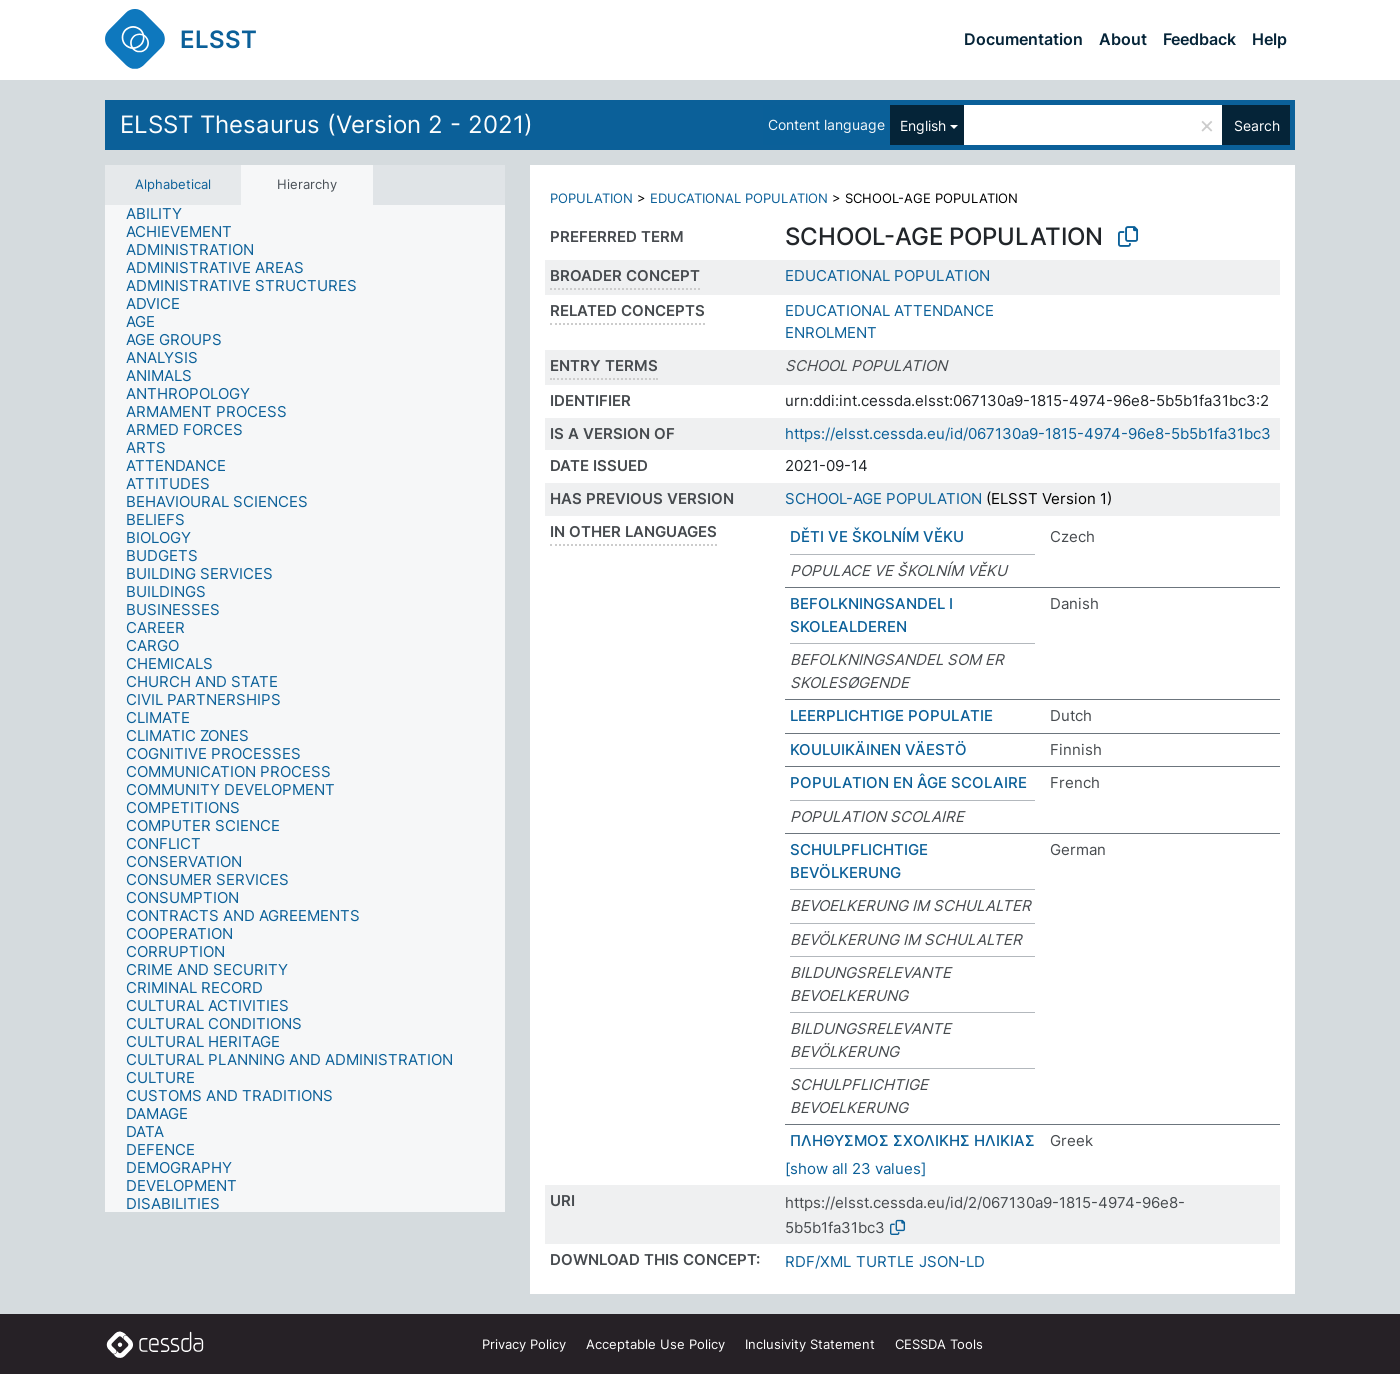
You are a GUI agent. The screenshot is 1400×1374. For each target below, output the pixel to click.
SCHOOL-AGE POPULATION (883, 498)
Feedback (1199, 39)
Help (1269, 39)
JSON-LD (952, 1261)
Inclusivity (810, 1344)
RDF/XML (818, 1261)
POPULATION (591, 198)
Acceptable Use (655, 1344)
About (1123, 39)
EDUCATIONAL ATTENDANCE (889, 310)
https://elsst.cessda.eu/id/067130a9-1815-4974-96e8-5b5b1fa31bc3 (1028, 433)
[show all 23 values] (855, 1168)
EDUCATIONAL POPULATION (739, 198)
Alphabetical (173, 184)
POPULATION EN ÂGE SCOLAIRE (908, 782)
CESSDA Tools (939, 1344)
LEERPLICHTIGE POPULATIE (891, 715)
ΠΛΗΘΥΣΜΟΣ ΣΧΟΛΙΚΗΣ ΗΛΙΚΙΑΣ (912, 1140)
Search (1257, 125)
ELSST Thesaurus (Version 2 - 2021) (326, 124)
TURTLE (885, 1261)
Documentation (1023, 39)
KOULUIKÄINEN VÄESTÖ (878, 749)
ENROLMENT (831, 332)
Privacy (524, 1344)
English (923, 125)
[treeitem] (162, 214)
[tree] (305, 708)
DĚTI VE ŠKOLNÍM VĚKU (877, 536)
